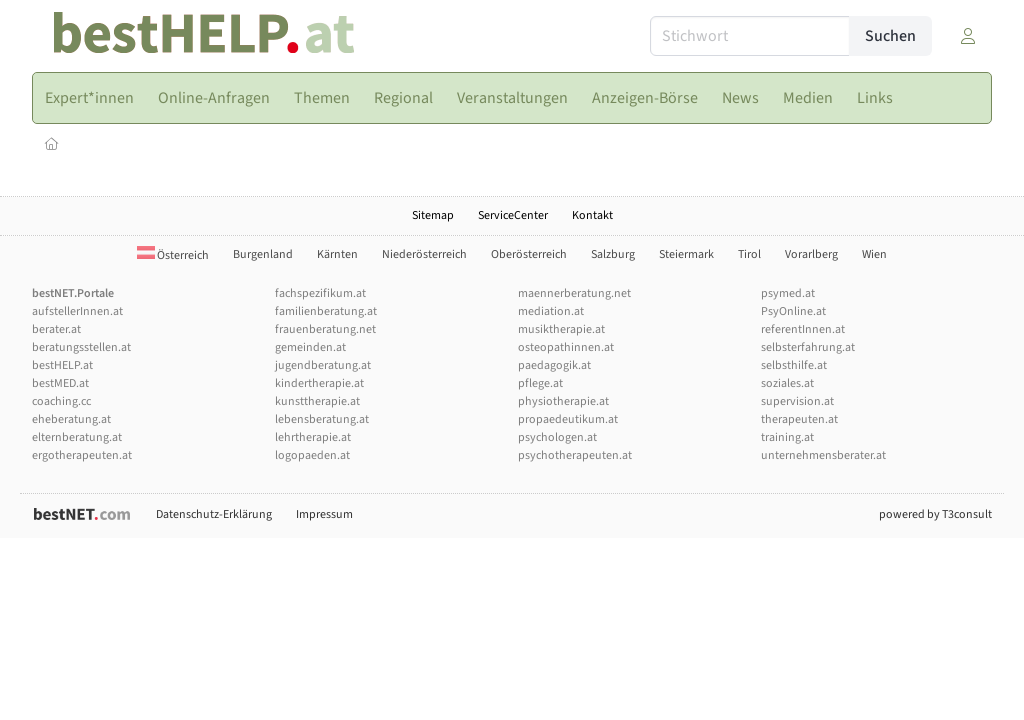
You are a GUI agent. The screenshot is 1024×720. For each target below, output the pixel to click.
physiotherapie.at (563, 401)
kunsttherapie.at (317, 401)
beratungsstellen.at (81, 347)
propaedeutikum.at (568, 419)
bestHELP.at (62, 365)
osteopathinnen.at (566, 347)
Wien (874, 254)
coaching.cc (61, 401)
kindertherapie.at (319, 383)
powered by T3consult (935, 514)
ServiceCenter (513, 215)
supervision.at (797, 401)
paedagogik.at (554, 365)
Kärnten (337, 254)
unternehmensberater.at (823, 455)
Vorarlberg (811, 254)
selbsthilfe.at (794, 365)
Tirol (749, 254)
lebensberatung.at (322, 419)
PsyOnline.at (793, 311)
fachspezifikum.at (320, 293)
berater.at (56, 329)
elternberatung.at (77, 437)
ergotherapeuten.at (82, 455)
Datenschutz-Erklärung (214, 514)
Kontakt (592, 215)
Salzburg (613, 254)
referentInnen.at (803, 329)
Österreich (173, 255)
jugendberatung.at (323, 365)
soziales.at (787, 383)
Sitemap (433, 215)
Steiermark (686, 254)
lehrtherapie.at (313, 437)
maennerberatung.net (574, 293)
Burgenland (263, 254)
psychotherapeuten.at (575, 455)
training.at (787, 437)
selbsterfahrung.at (808, 347)
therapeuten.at (799, 419)
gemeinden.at (310, 347)
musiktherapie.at (561, 329)
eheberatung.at (71, 419)
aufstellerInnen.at (77, 311)
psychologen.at (557, 437)
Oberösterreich (529, 254)
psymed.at (788, 293)
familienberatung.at (326, 311)
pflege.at (540, 383)
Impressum (324, 514)
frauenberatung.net (325, 329)
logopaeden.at (312, 455)
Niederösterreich (424, 254)
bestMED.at (60, 383)
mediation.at (551, 311)
